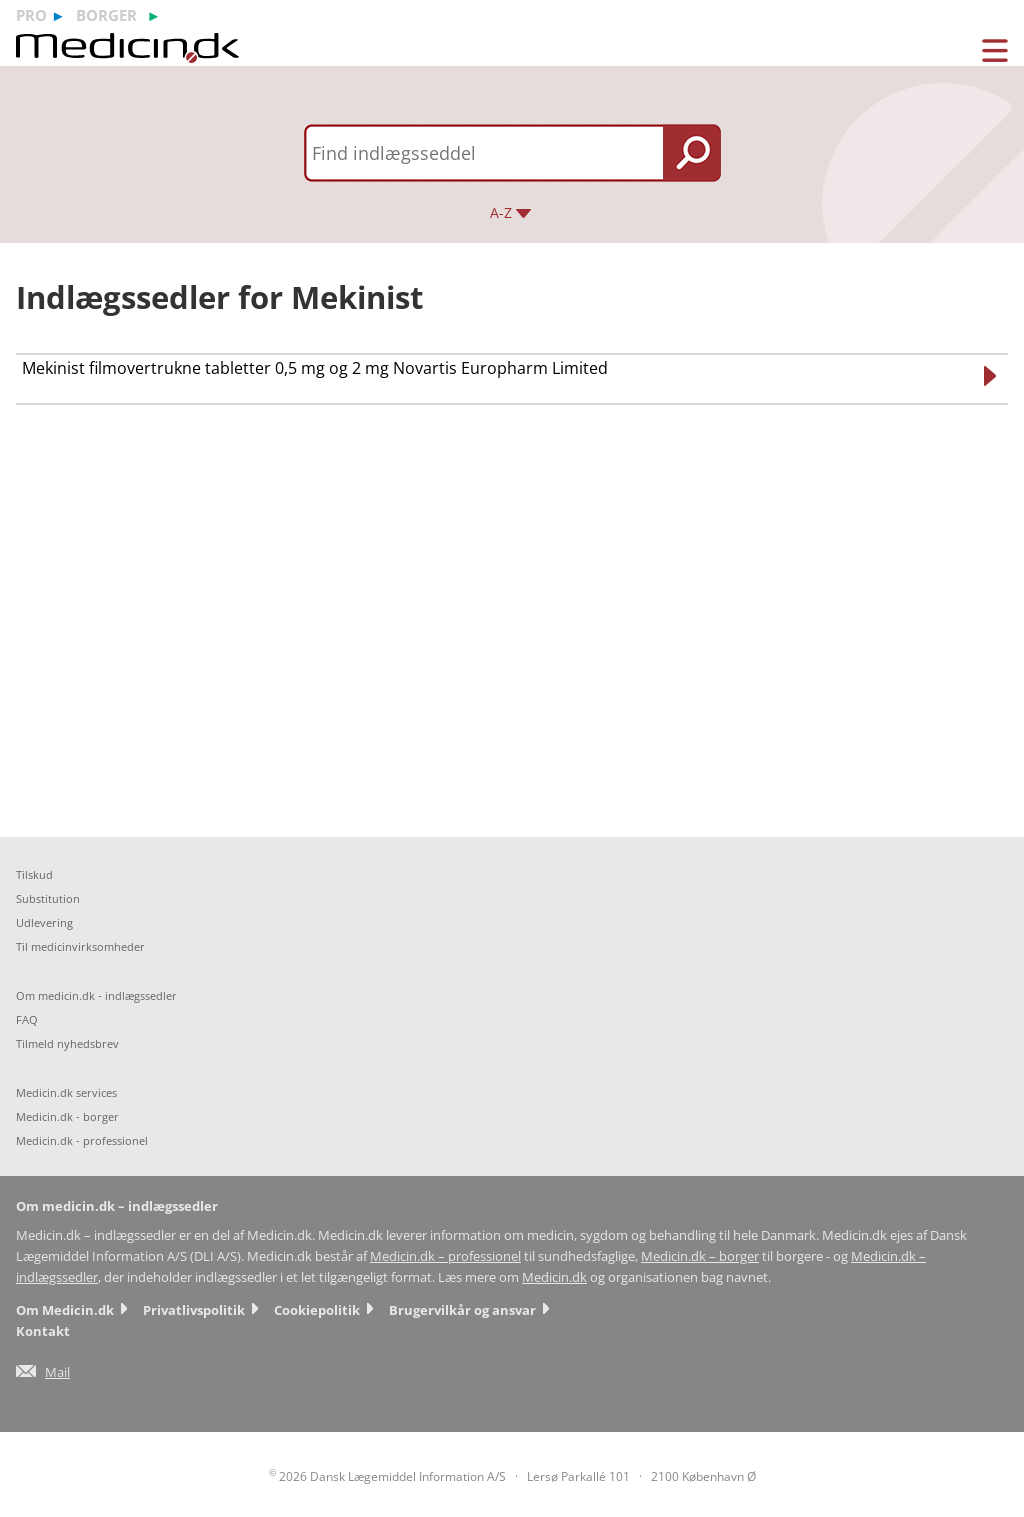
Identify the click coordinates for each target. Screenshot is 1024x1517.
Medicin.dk (554, 1277)
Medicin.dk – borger (700, 1256)
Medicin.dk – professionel (445, 1256)
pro (31, 15)
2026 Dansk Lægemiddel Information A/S (387, 1476)
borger (106, 15)
